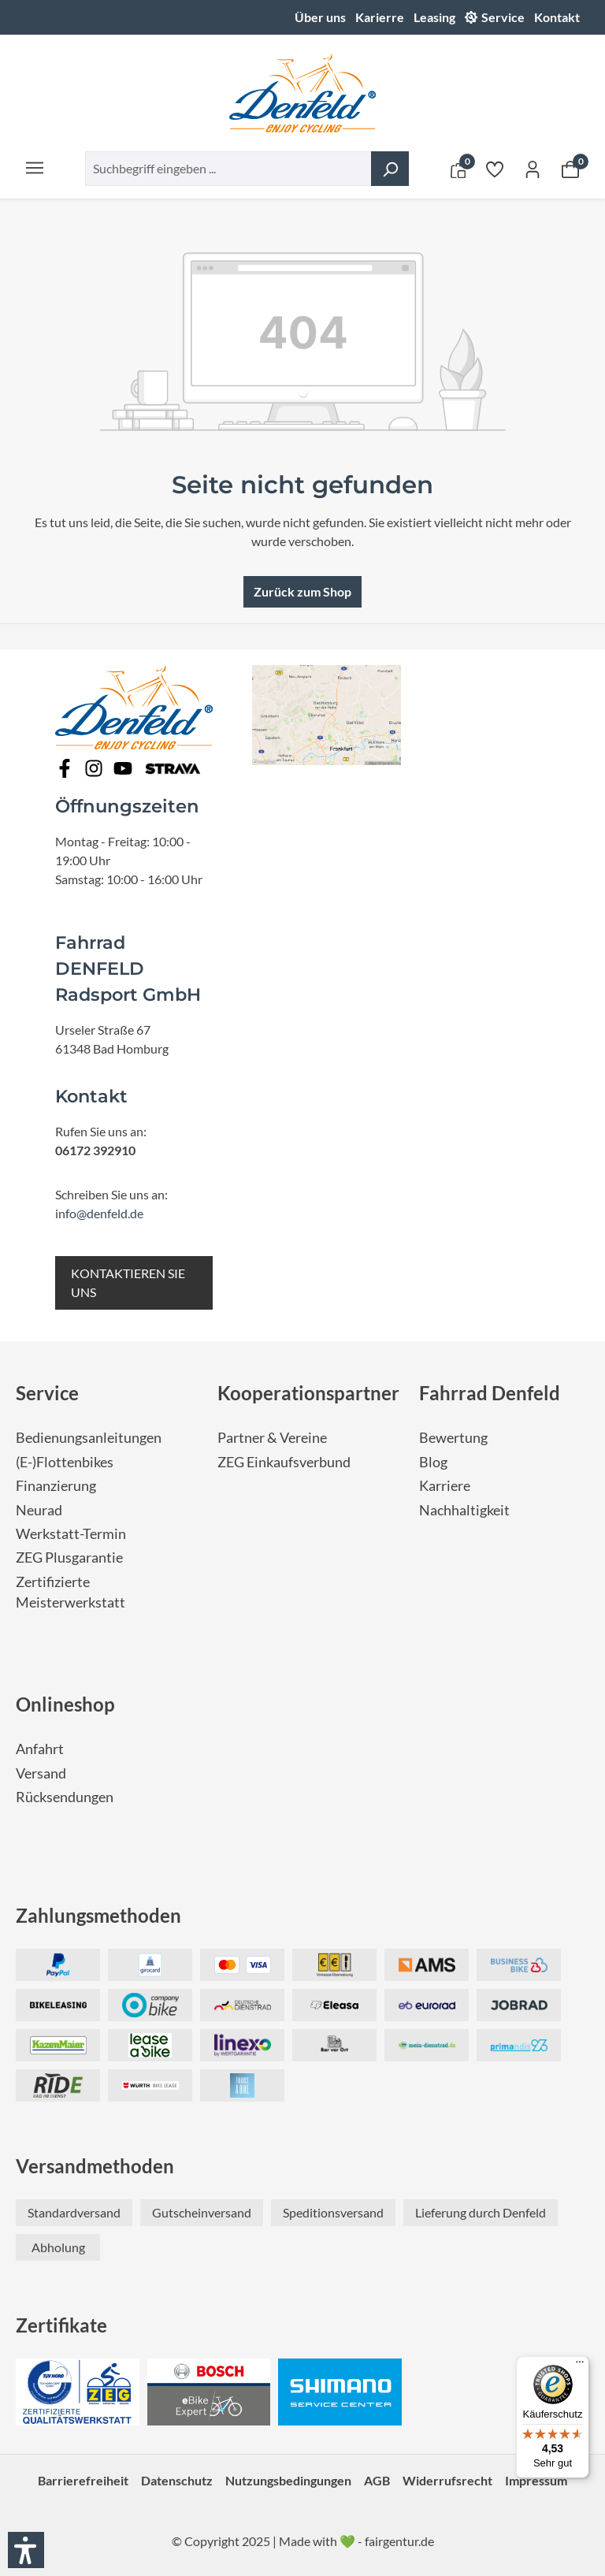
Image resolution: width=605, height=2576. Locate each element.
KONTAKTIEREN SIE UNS (128, 1282)
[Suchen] (390, 168)
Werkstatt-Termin (71, 1534)
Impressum (536, 2480)
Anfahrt (40, 1749)
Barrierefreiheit (83, 2480)
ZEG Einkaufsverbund (284, 1462)
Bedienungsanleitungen (88, 1437)
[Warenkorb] (570, 168)
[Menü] (35, 167)
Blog (433, 1462)
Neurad (39, 1510)
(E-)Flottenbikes (64, 1462)
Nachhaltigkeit (464, 1510)
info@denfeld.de (99, 1213)
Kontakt (557, 16)
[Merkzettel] (495, 168)
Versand (41, 1773)
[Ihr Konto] (532, 168)
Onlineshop (65, 1704)
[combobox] (228, 168)
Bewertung (453, 1437)
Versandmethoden (95, 2165)
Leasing (434, 16)
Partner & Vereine (272, 1437)
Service (503, 16)
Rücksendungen (64, 1797)
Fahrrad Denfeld (489, 1392)
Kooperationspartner (308, 1392)
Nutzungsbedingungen (288, 2480)
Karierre (379, 16)
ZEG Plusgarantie (69, 1557)
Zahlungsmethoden (98, 1915)
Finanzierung (56, 1486)
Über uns (320, 16)
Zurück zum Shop (302, 591)
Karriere (444, 1486)
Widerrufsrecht (447, 2480)
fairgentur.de (399, 2540)
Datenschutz (177, 2480)
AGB (377, 2480)
